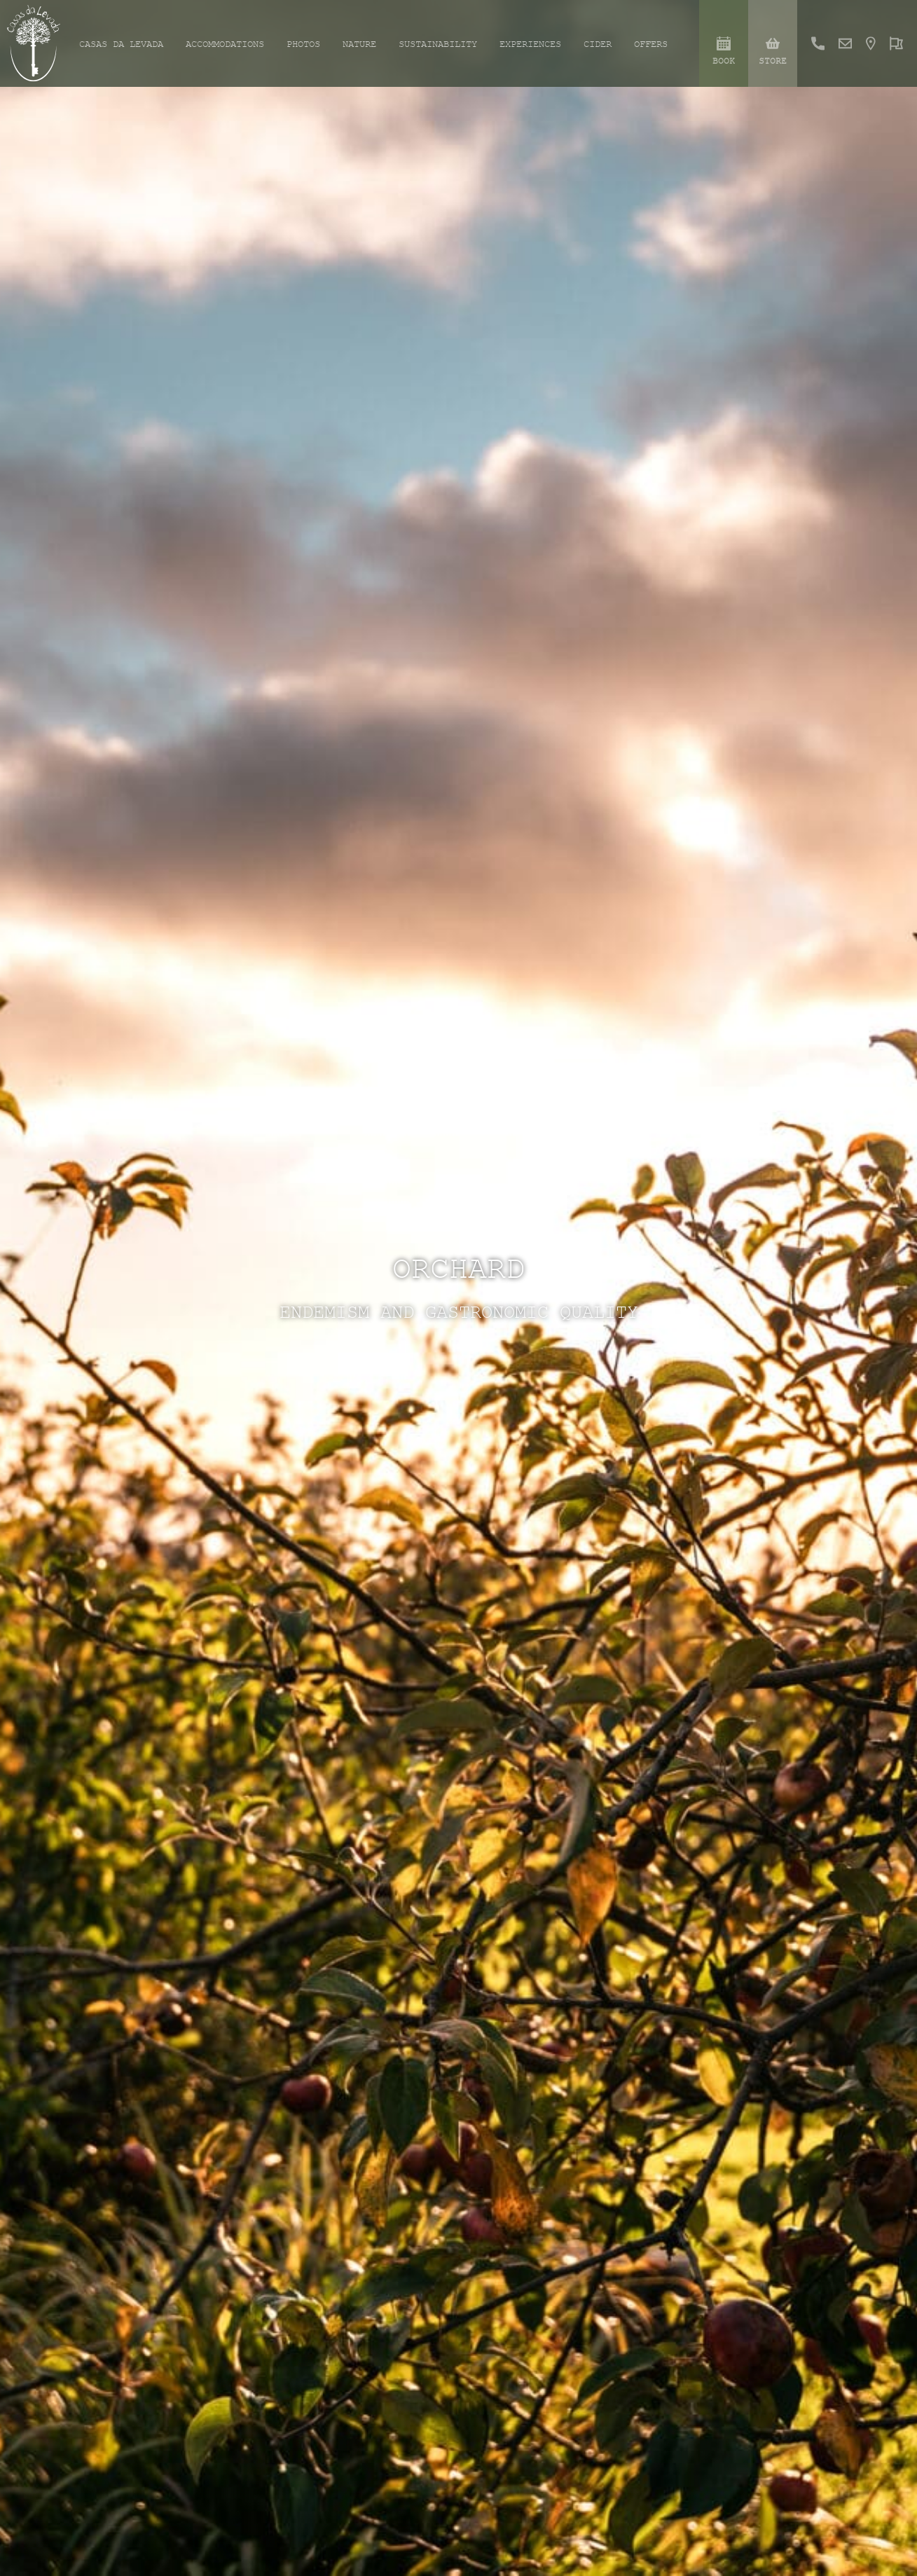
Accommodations (225, 44)
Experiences (530, 44)
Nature (359, 44)
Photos (303, 44)
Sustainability (438, 44)
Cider (598, 44)
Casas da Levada (121, 44)
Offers (651, 44)
